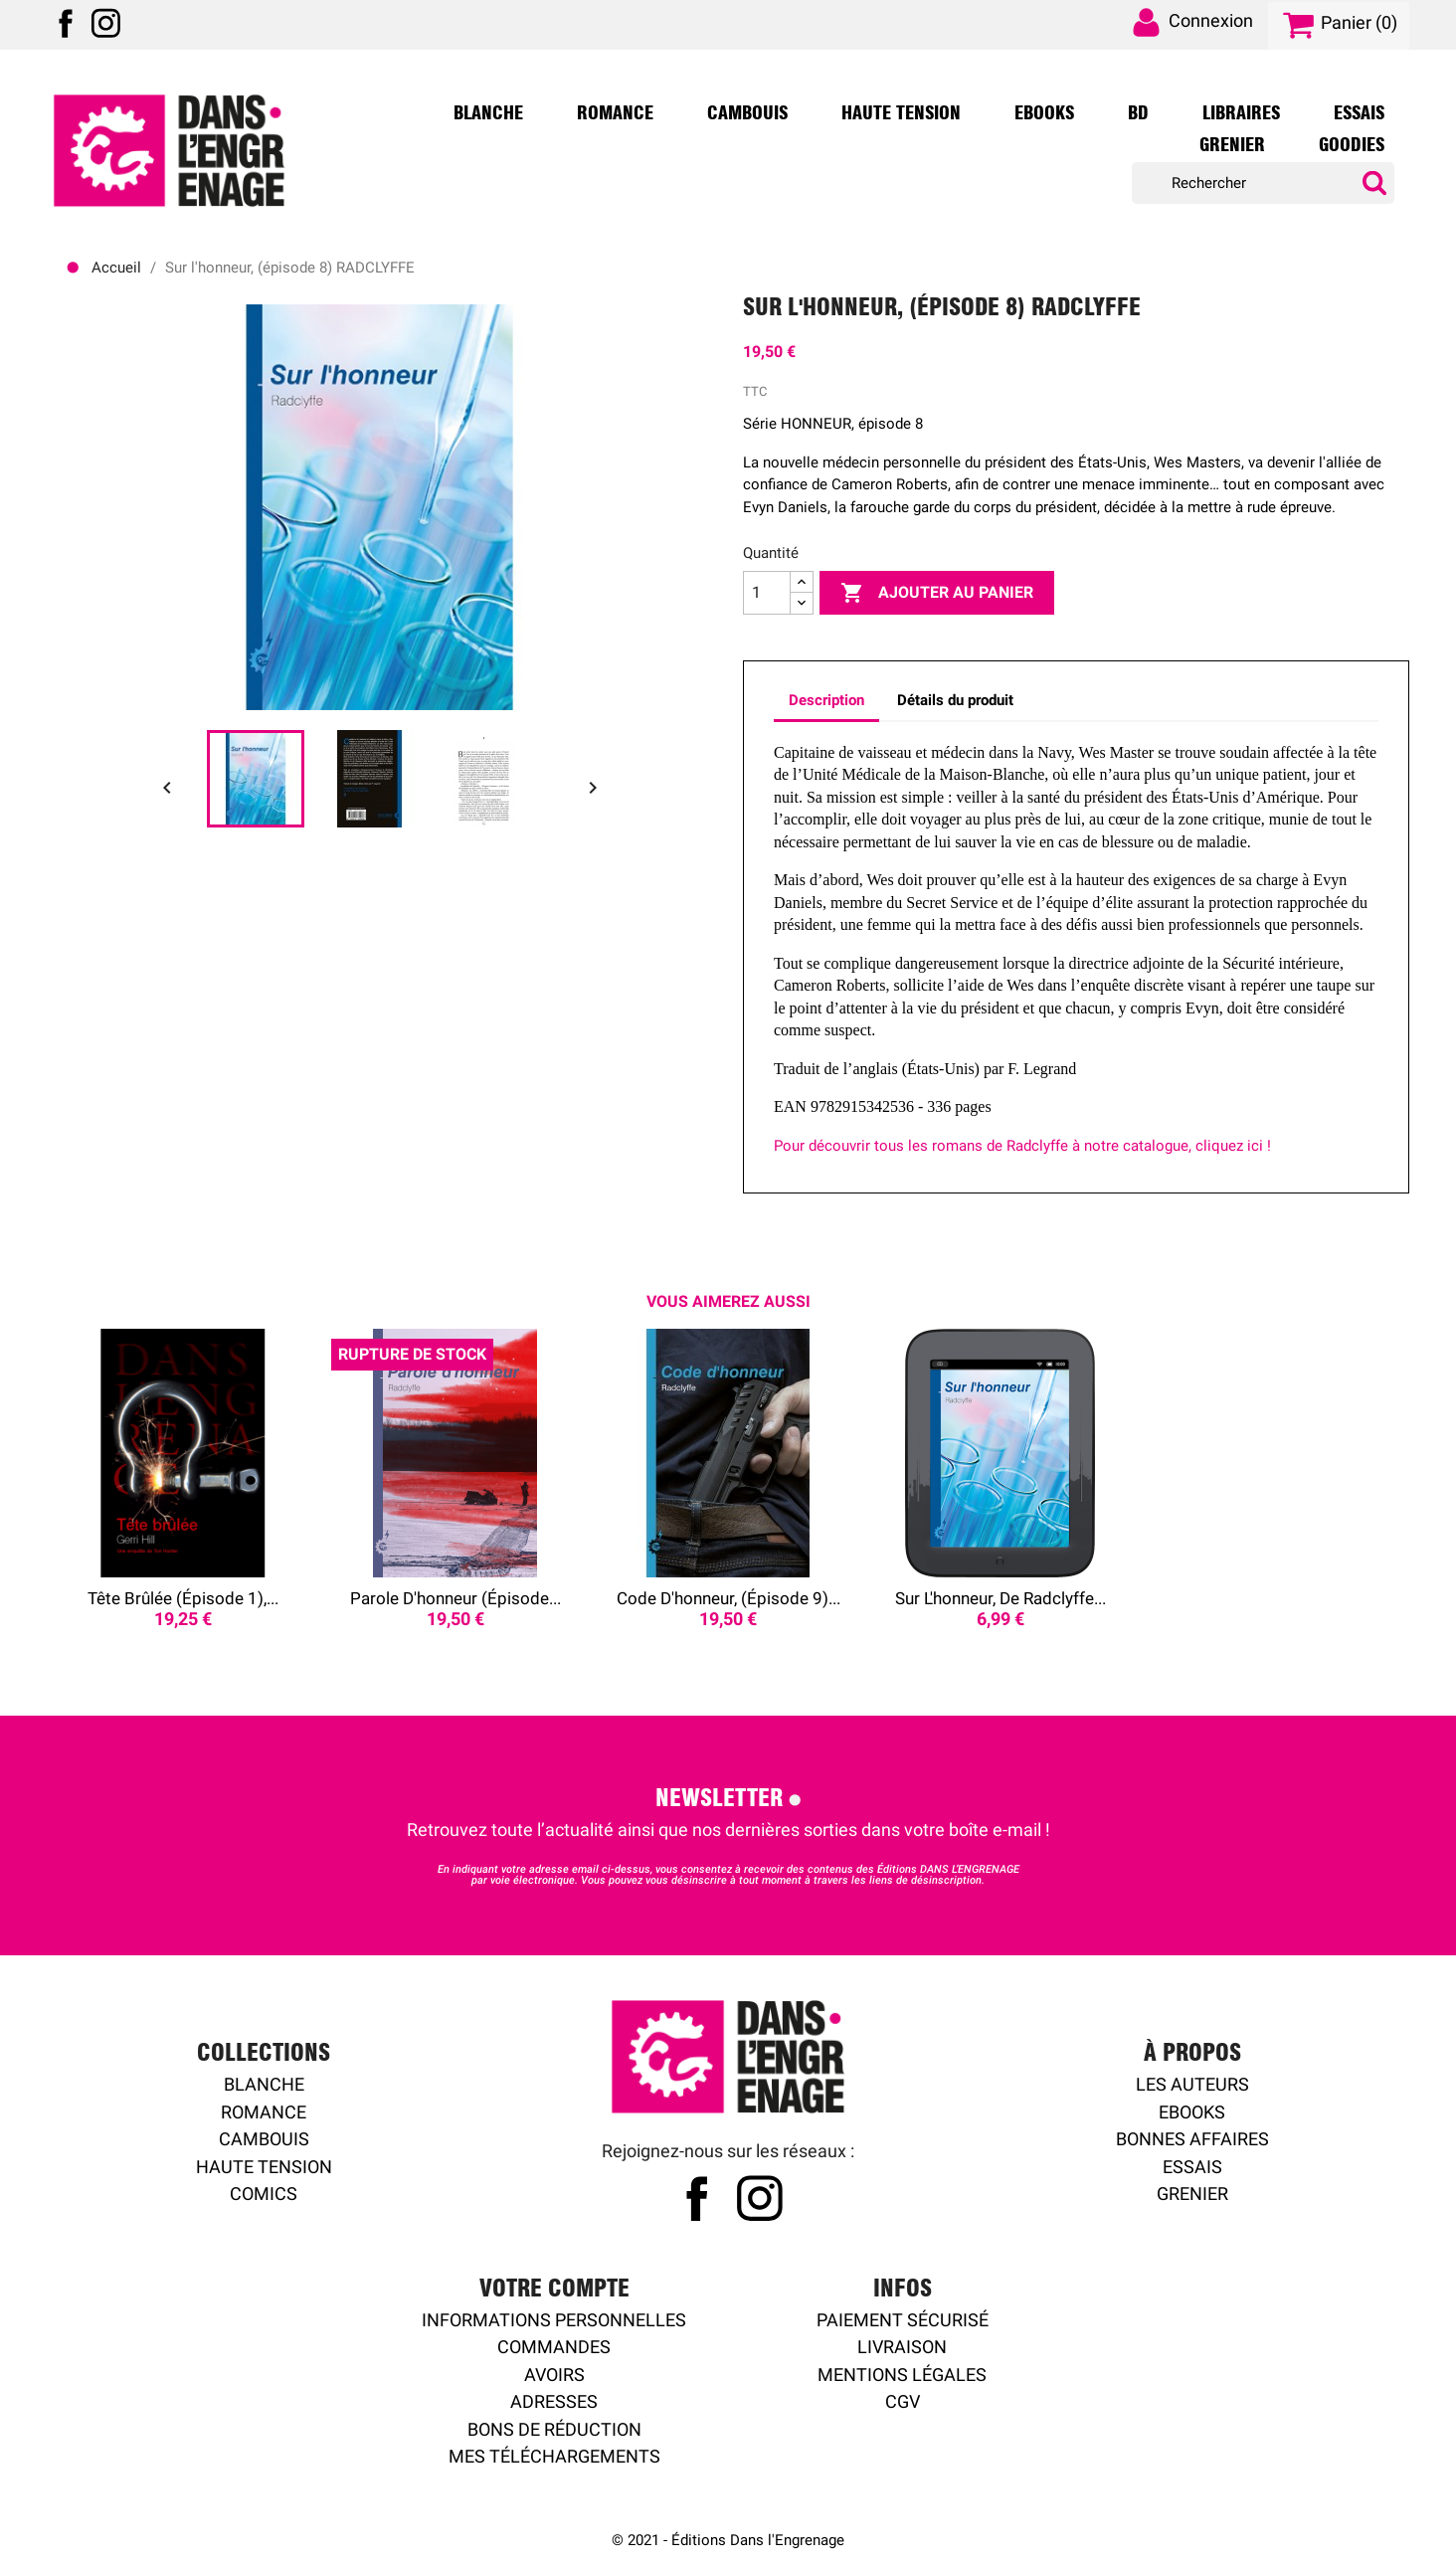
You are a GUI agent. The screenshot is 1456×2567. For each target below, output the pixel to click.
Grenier (1232, 145)
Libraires (1241, 113)
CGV (902, 2401)
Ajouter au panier (936, 593)
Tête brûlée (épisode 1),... (183, 1598)
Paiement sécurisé (903, 2319)
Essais (1359, 113)
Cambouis (747, 113)
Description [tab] (826, 700)
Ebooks (1044, 113)
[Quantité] (767, 593)
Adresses (554, 2401)
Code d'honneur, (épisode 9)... (728, 1598)
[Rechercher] (1263, 183)
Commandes (554, 2346)
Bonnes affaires (1192, 2138)
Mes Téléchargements (554, 2456)
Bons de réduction (554, 2429)
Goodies (1351, 145)
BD (1138, 113)
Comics (263, 2193)
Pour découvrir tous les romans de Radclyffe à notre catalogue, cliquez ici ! (1022, 1146)
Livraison (902, 2346)
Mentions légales (902, 2374)
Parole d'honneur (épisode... (455, 1598)
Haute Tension (901, 113)
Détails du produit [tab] (955, 700)
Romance (615, 113)
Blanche (488, 113)
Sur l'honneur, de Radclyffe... (1000, 1598)
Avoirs (554, 2374)
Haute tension (264, 2166)
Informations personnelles (554, 2319)
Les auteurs (1192, 2084)
